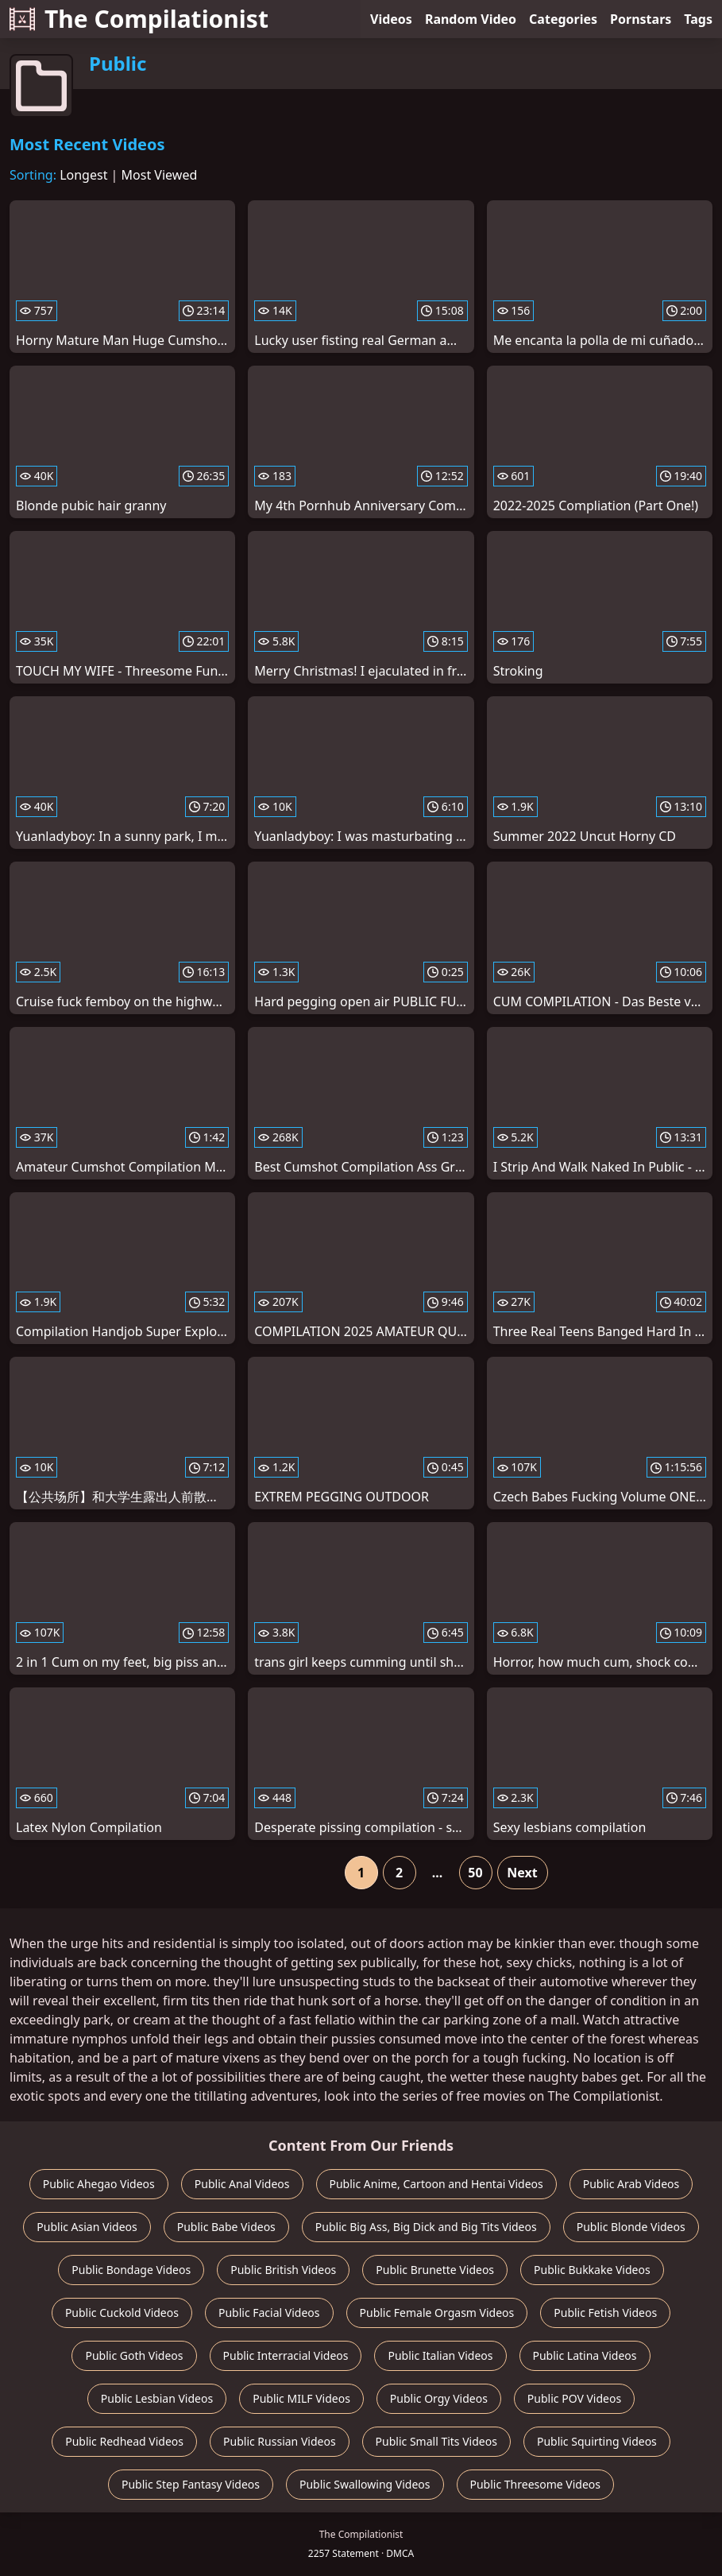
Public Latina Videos (585, 2355)
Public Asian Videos (87, 2226)
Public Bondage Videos (131, 2269)
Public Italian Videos (440, 2355)
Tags (698, 19)
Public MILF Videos (301, 2398)
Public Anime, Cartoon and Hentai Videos (436, 2183)
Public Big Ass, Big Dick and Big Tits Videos (426, 2226)
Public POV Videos (574, 2398)
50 (475, 1872)
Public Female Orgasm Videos (437, 2312)
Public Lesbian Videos (157, 2398)
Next (522, 1872)
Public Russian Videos (279, 2441)
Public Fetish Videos (605, 2312)
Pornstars (640, 19)
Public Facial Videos (269, 2312)
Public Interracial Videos (286, 2355)
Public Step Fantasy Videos (191, 2484)
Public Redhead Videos (124, 2441)
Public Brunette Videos (435, 2269)
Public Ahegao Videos (99, 2183)
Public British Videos (283, 2269)
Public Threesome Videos (535, 2484)
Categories (563, 19)
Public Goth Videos (134, 2355)
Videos (391, 19)
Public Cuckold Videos (122, 2312)
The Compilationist (139, 18)
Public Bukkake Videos (592, 2269)
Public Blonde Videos (631, 2226)
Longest (83, 175)
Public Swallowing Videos (364, 2484)
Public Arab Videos (631, 2183)
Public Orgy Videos (439, 2398)
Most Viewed (160, 175)
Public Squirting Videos (597, 2441)
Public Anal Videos (242, 2183)
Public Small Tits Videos (436, 2441)
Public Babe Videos (226, 2226)
